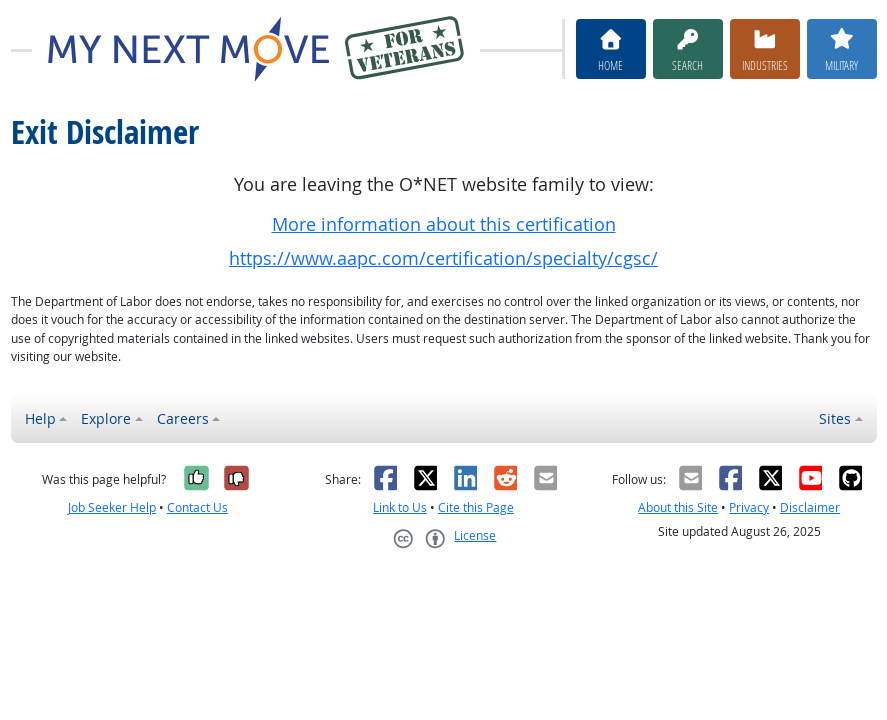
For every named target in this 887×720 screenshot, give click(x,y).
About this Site (678, 507)
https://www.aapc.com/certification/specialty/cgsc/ (443, 258)
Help (40, 418)
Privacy (749, 507)
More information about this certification (444, 224)
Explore (106, 418)
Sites (835, 418)
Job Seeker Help (112, 507)
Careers (183, 418)
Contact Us (197, 507)
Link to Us (400, 507)
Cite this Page (476, 507)
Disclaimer (810, 507)
